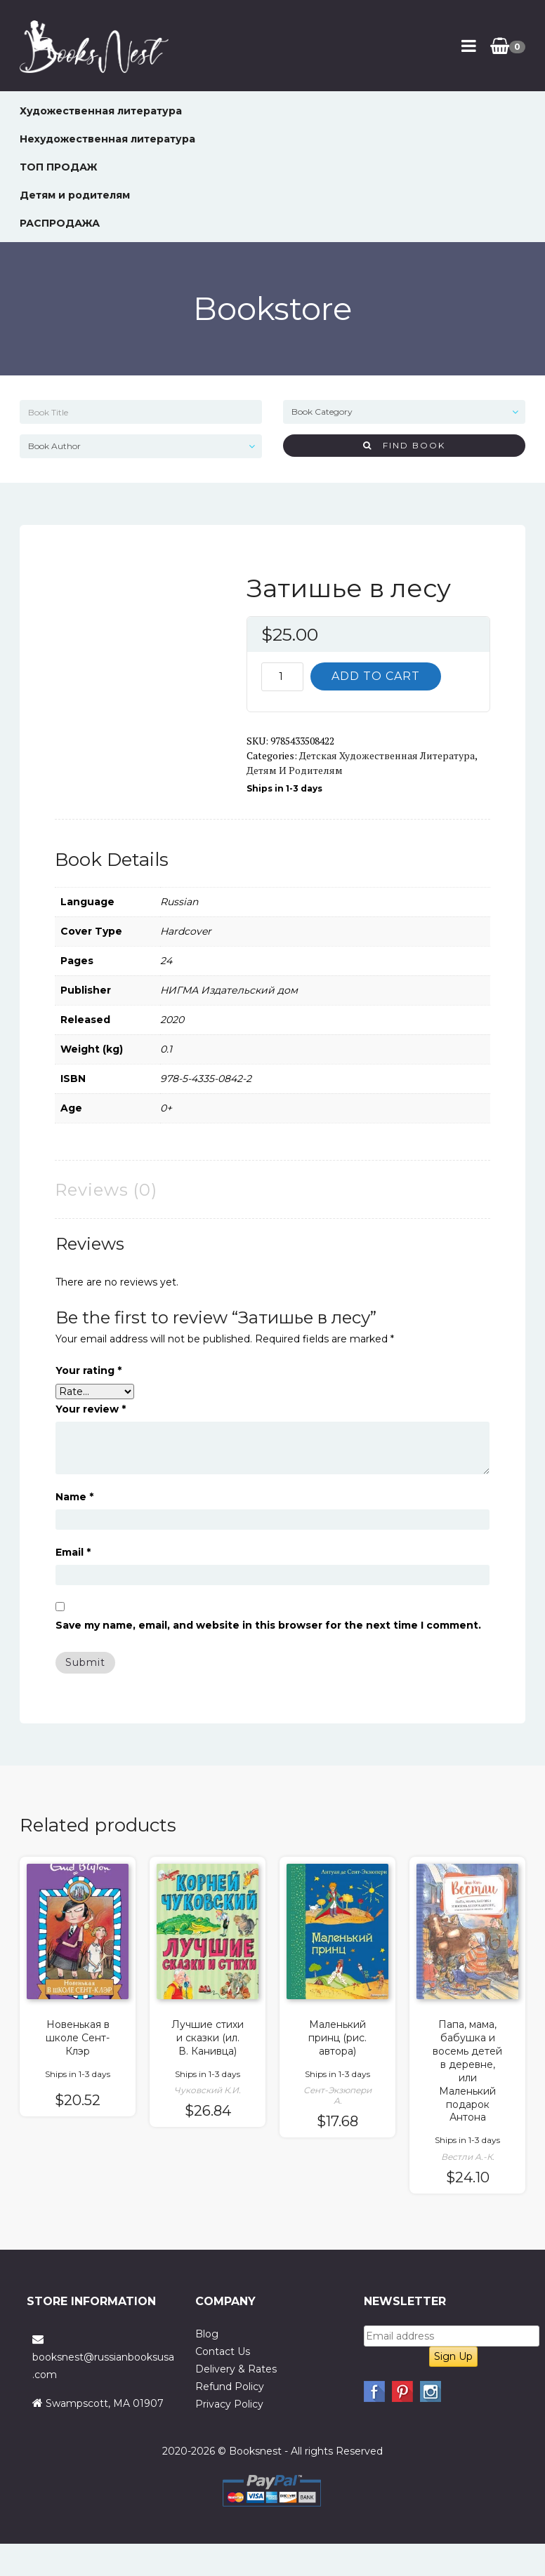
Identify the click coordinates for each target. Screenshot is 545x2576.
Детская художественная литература (387, 755)
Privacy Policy (229, 2404)
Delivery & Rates (236, 2369)
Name (74, 1496)
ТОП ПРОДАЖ (59, 167)
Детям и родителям (75, 195)
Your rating (88, 1370)
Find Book (404, 445)
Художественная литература (101, 111)
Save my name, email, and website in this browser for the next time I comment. (268, 1625)
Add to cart (375, 676)
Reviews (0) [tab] (106, 1190)
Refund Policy (229, 2386)
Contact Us (222, 2351)
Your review (90, 1409)
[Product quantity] (282, 676)
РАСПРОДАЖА (60, 223)
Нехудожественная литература (107, 139)
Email (73, 1552)
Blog (206, 2334)
